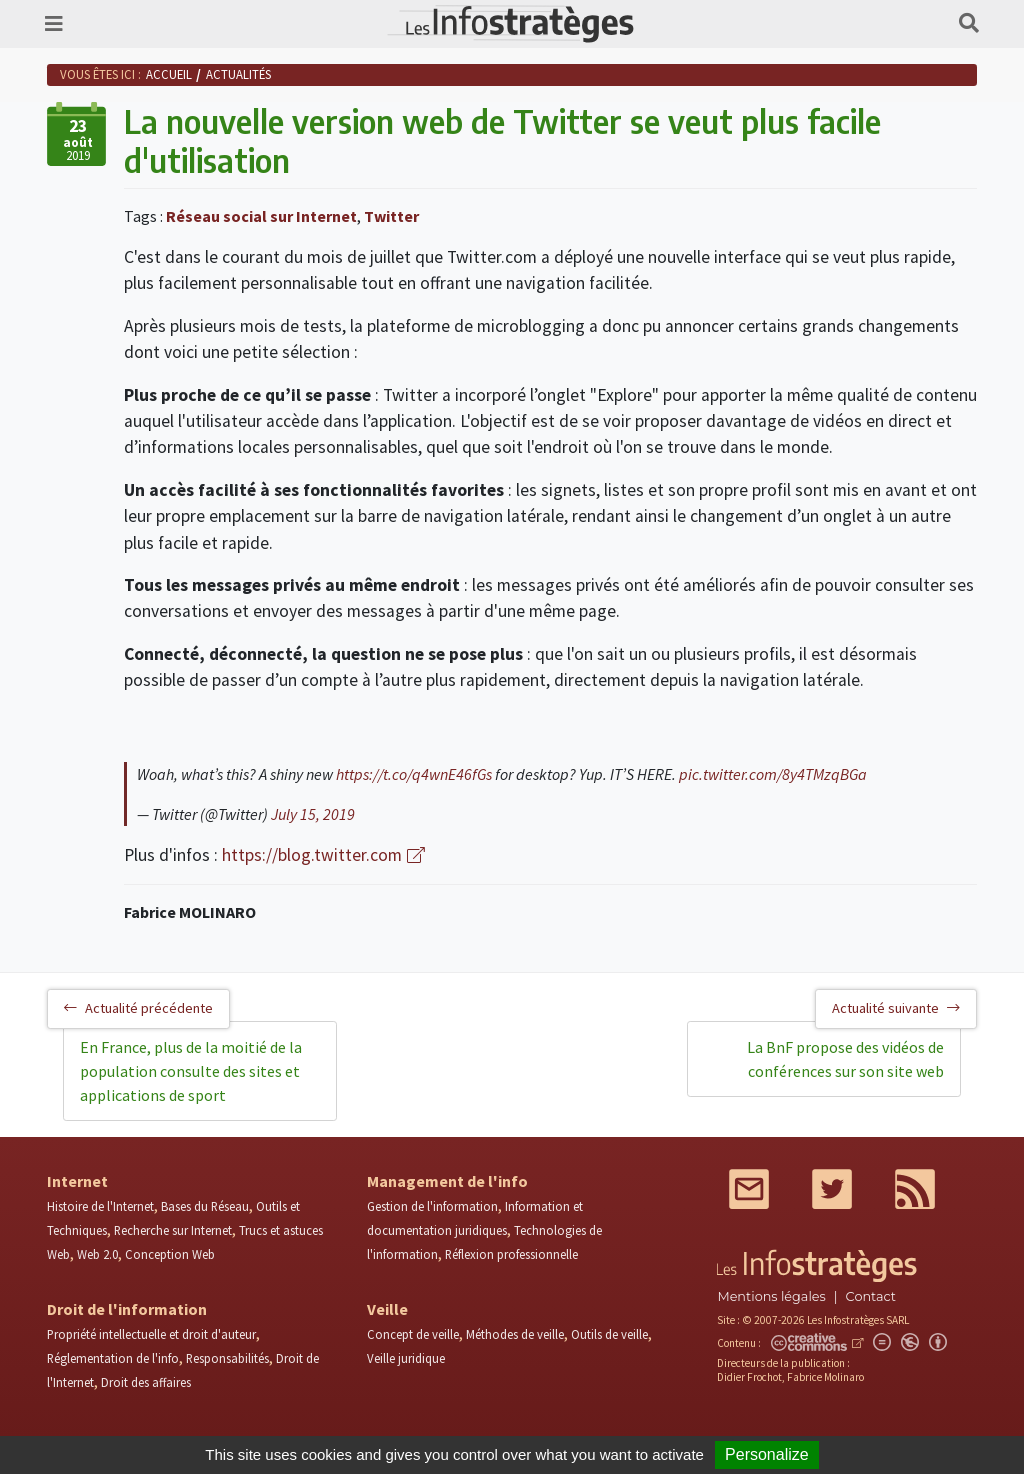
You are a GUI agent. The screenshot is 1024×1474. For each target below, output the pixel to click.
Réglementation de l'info (113, 1358)
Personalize (767, 1454)
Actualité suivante (896, 1008)
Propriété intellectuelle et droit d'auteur (151, 1334)
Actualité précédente (138, 1008)
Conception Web (170, 1254)
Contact (871, 1296)
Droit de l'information (127, 1309)
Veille (387, 1309)
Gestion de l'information (432, 1206)
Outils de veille (609, 1334)
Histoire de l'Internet (100, 1206)
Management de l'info (447, 1181)
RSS (915, 1189)
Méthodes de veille (515, 1334)
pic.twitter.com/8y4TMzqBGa (773, 774)
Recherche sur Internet (173, 1230)
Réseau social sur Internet (261, 216)
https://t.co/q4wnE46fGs (414, 774)
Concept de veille (413, 1334)
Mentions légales (771, 1296)
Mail (749, 1189)
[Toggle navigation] (54, 24)
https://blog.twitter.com (312, 855)
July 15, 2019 (313, 814)
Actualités (238, 74)
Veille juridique (406, 1358)
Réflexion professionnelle (511, 1254)
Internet (77, 1181)
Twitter (391, 216)
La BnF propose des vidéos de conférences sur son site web (845, 1059)
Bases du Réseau (205, 1206)
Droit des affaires (146, 1382)
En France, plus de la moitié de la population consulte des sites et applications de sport (191, 1071)
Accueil (169, 74)
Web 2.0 (97, 1254)
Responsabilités (227, 1358)
